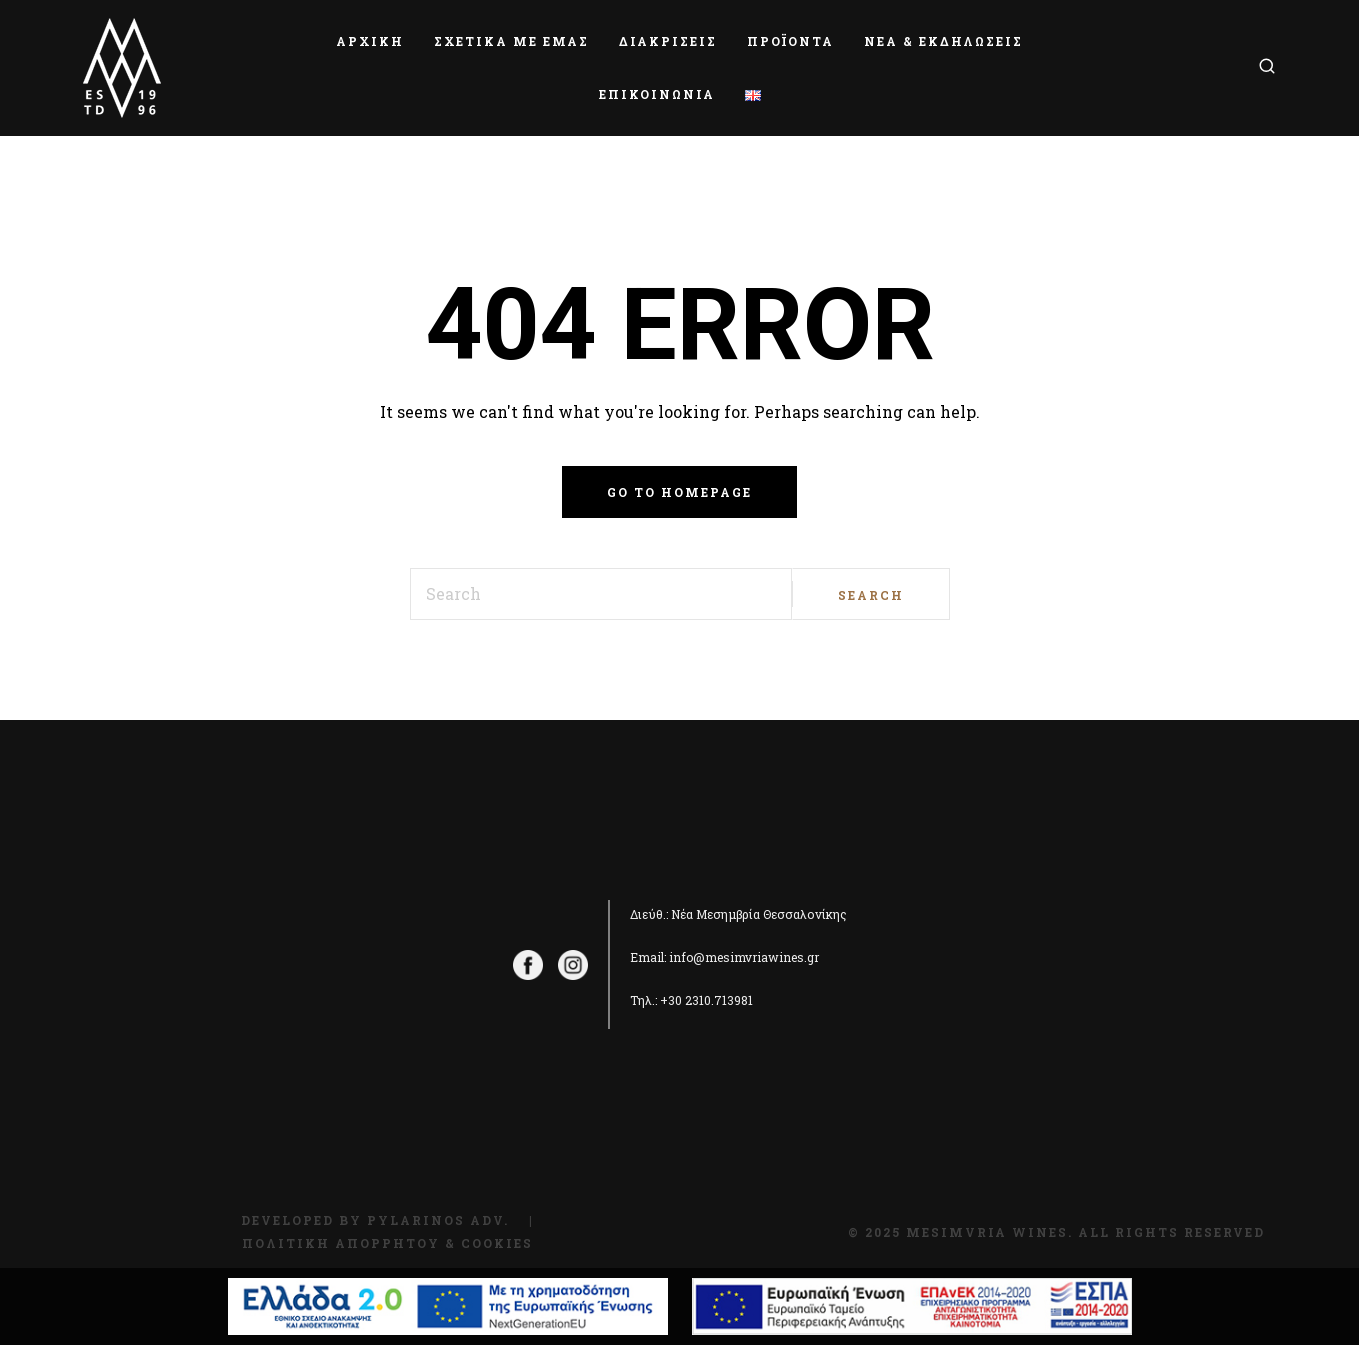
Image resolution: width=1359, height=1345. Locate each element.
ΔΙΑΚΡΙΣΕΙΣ (668, 41)
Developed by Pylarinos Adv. (375, 1220)
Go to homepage (679, 492)
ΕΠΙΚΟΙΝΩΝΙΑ (657, 94)
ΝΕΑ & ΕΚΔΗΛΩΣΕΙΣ (943, 41)
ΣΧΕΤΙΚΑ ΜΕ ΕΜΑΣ (511, 41)
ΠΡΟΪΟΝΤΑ (790, 41)
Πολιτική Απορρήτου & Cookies (387, 1243)
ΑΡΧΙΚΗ (370, 41)
